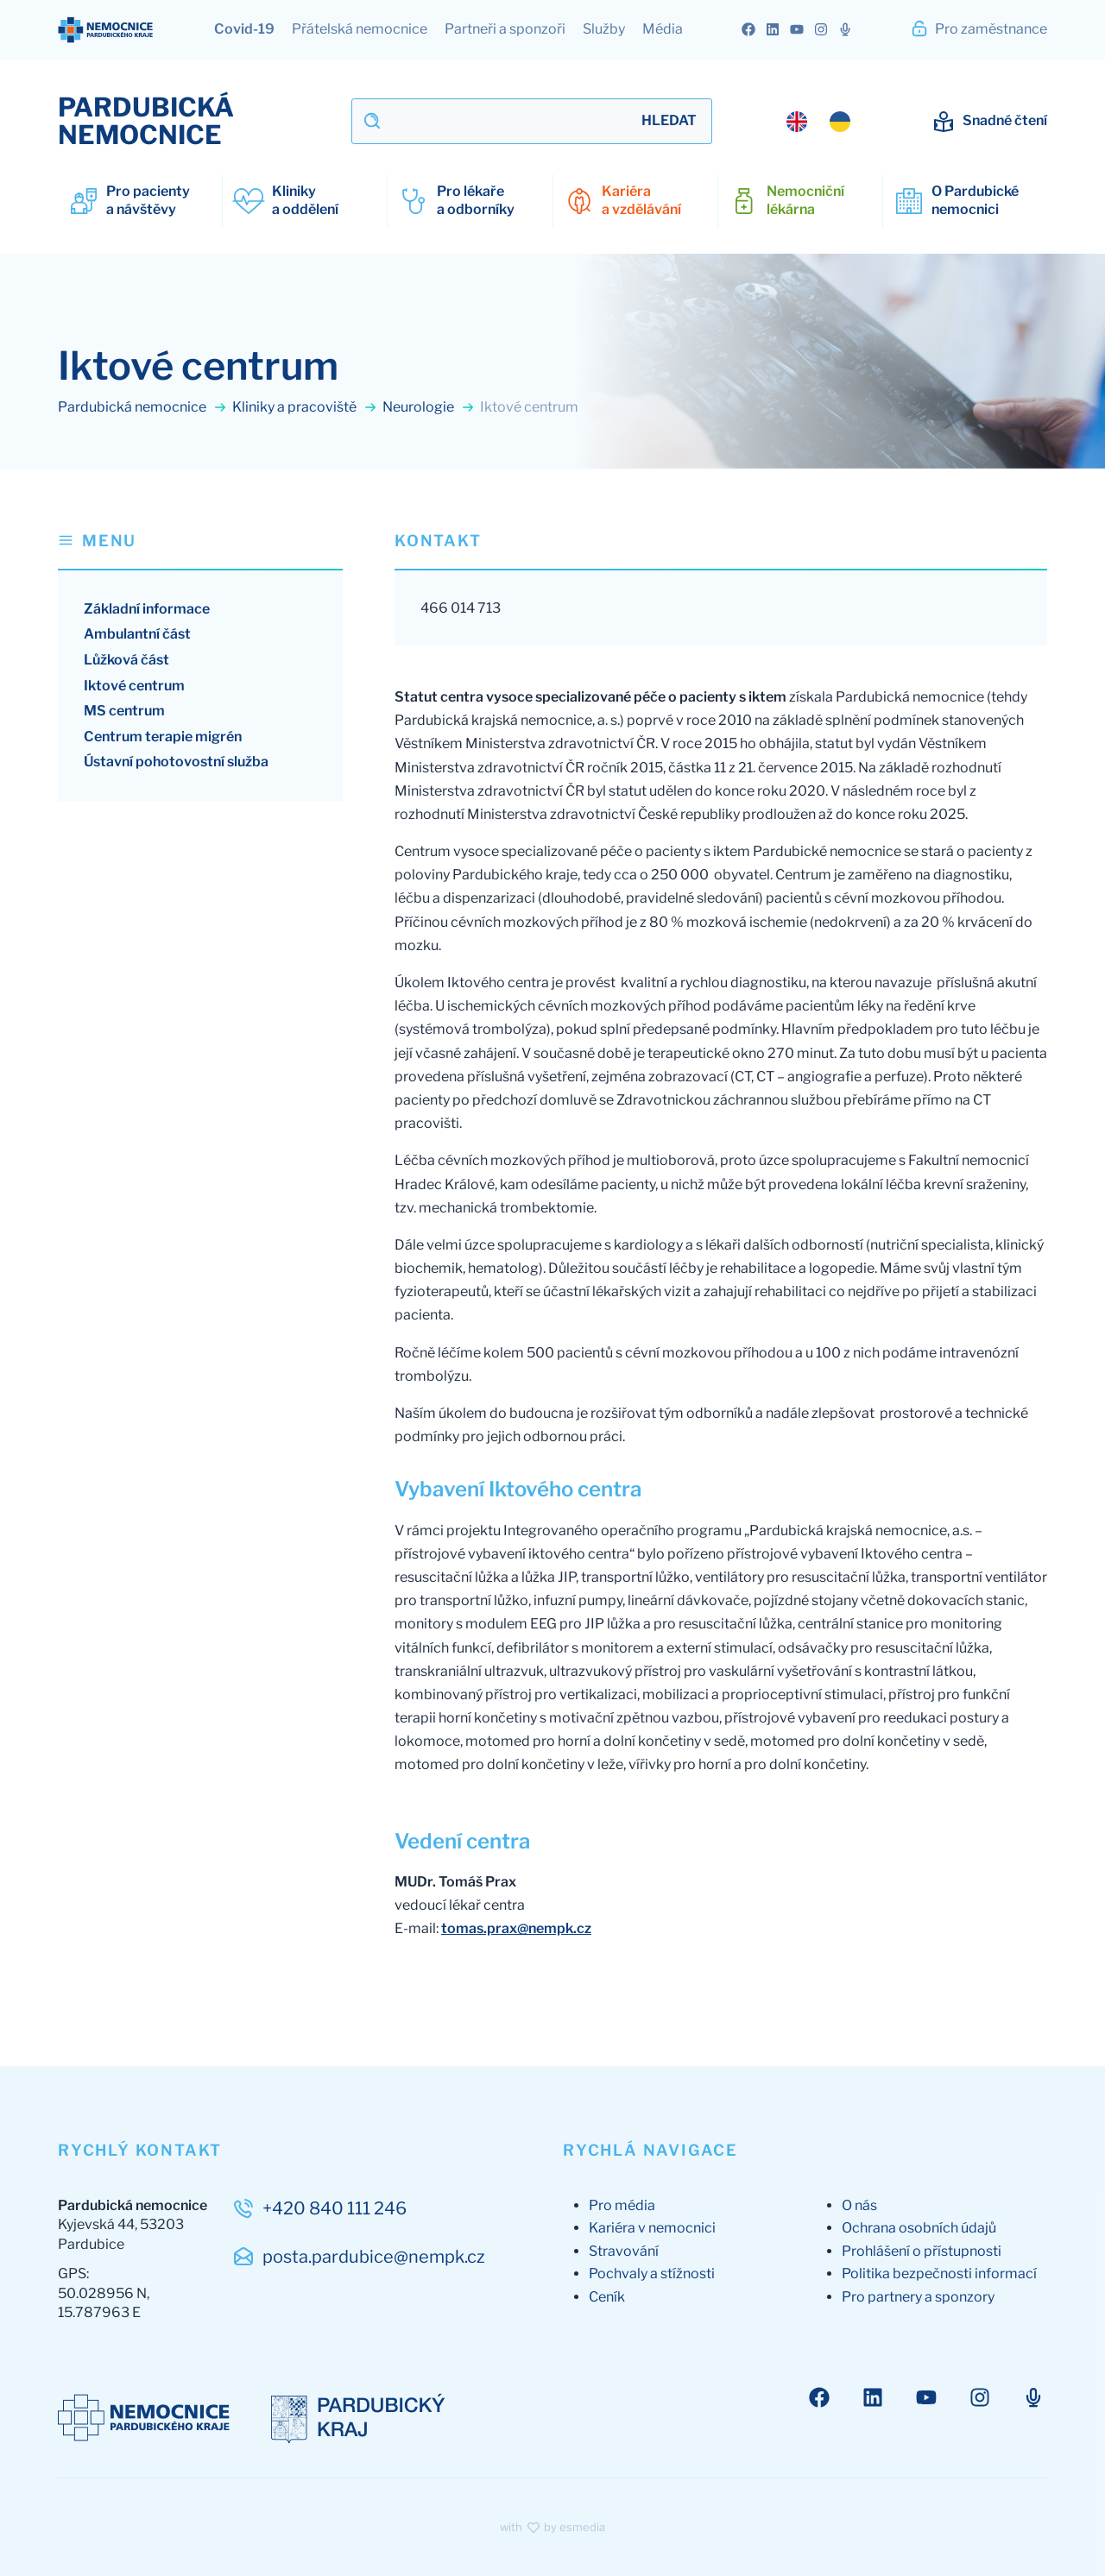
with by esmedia (552, 2527)
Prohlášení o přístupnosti (921, 2251)
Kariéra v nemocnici (652, 2228)
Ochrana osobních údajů (919, 2228)
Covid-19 (244, 29)
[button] (200, 549)
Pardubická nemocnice (142, 407)
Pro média (622, 2205)
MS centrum (124, 710)
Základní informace (147, 609)
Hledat (669, 120)
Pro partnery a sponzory (918, 2297)
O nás (859, 2205)
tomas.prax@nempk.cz (516, 1928)
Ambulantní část (137, 634)
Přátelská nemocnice (359, 29)
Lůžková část (126, 660)
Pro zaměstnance (978, 28)
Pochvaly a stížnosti (652, 2273)
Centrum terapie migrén (163, 736)
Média (662, 29)
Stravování (624, 2251)
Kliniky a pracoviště (304, 407)
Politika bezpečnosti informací (939, 2273)
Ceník (607, 2297)
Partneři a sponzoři (505, 29)
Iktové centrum (134, 685)
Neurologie (428, 407)
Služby (604, 29)
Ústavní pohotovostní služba (176, 761)
